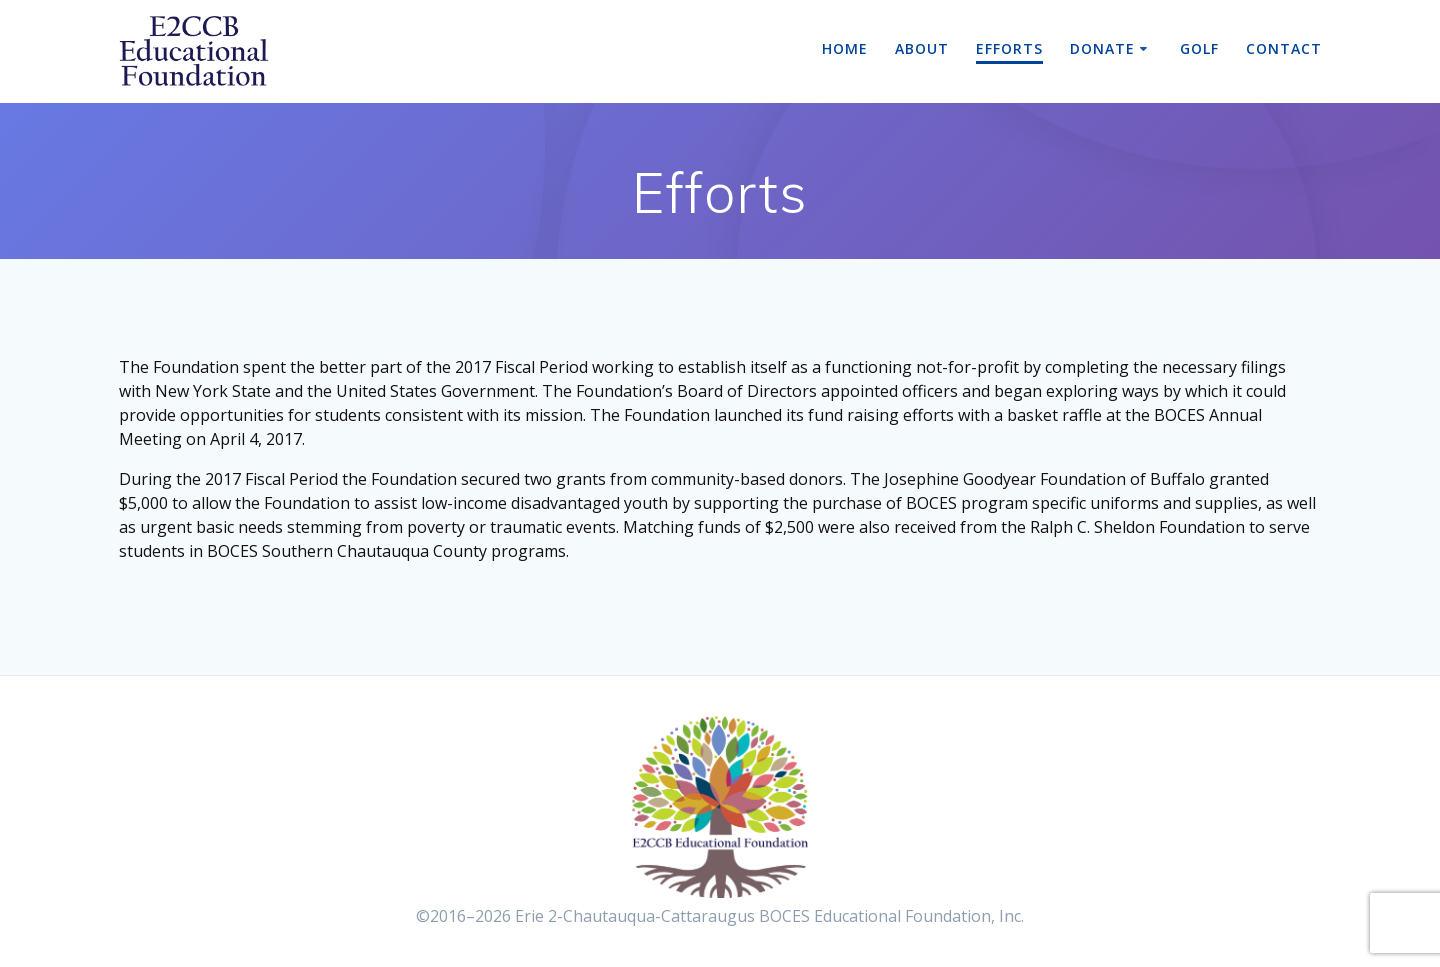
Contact (1284, 48)
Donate (1102, 48)
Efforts (1009, 48)
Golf (1199, 48)
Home (845, 48)
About (922, 48)
